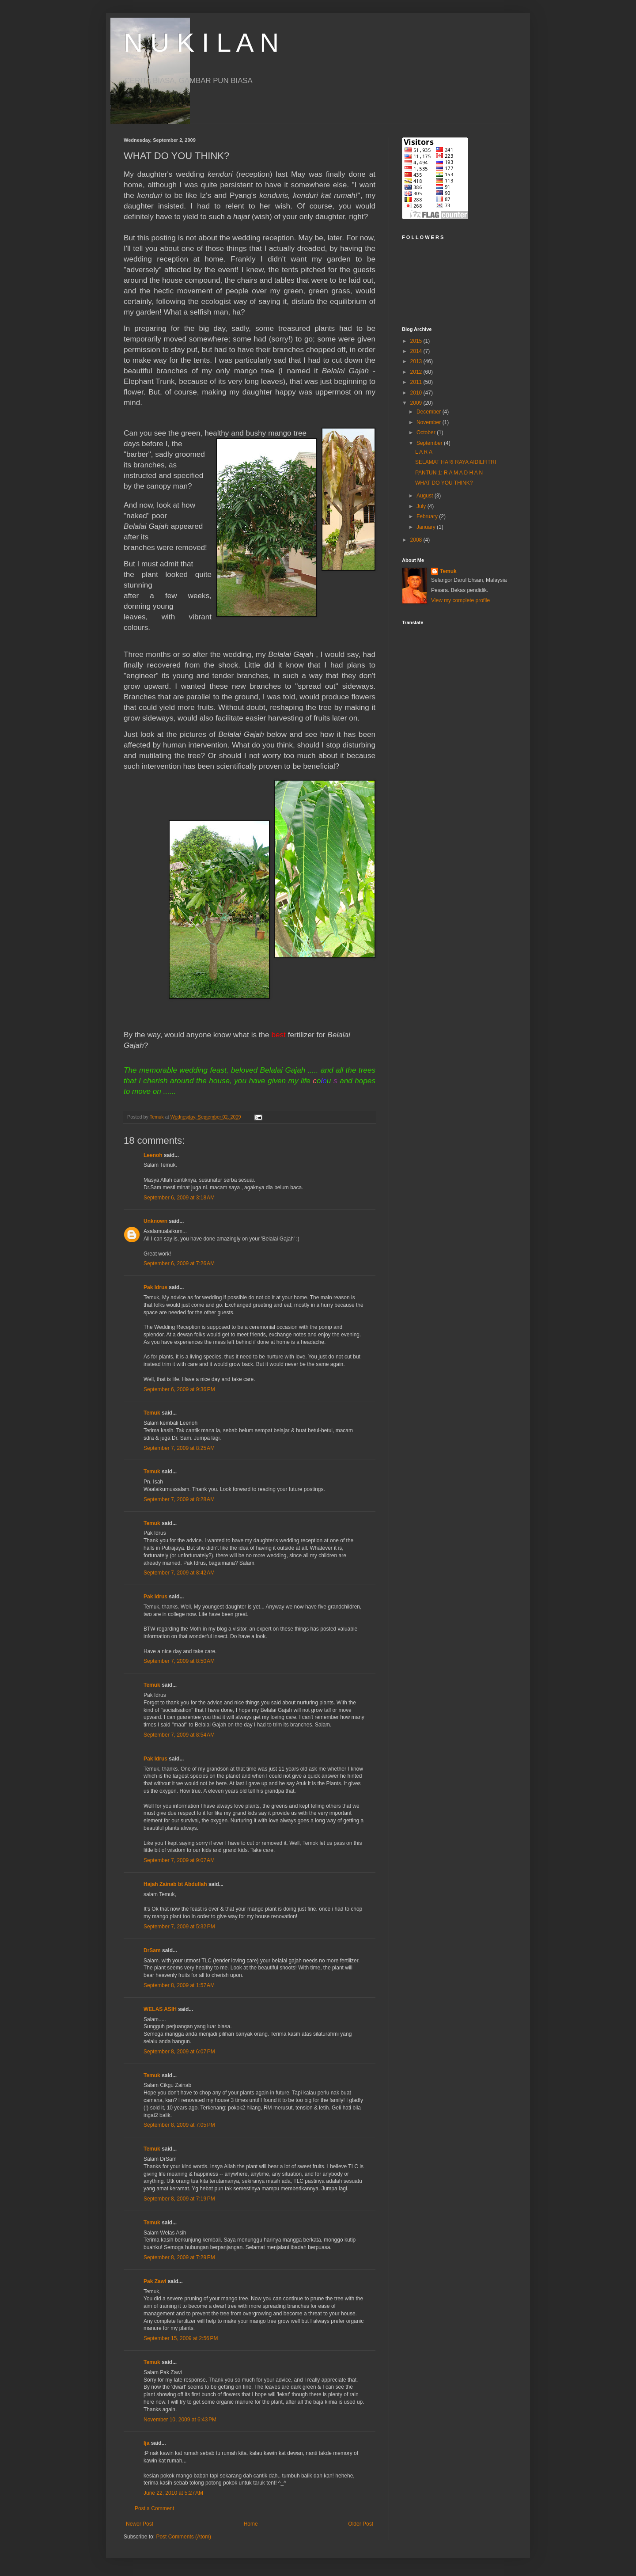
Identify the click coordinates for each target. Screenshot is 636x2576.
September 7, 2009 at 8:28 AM (179, 1499)
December (429, 412)
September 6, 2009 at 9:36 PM (179, 1389)
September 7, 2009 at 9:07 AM (179, 1860)
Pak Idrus (155, 1287)
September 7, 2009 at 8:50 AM (179, 1661)
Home (251, 2524)
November (429, 422)
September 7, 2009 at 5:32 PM (179, 1926)
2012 (417, 372)
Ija (146, 2443)
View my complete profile (460, 600)
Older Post (360, 2524)
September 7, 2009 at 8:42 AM (179, 1573)
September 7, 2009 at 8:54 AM (179, 1735)
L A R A (423, 452)
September (430, 443)
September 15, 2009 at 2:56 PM (181, 2338)
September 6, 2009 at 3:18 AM (179, 1198)
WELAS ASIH (160, 2009)
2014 (417, 351)
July (422, 506)
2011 (417, 382)
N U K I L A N (201, 42)
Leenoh (153, 1155)
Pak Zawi (155, 2281)
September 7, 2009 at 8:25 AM (179, 1448)
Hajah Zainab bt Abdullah (175, 1884)
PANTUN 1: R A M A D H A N (449, 473)
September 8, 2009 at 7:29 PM (179, 2257)
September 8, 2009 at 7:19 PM (179, 2199)
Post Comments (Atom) (183, 2537)
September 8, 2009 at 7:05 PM (179, 2125)
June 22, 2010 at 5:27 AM (173, 2493)
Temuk (152, 1413)
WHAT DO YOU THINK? (444, 483)
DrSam (152, 1950)
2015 (417, 341)
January (426, 527)
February (427, 516)
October (426, 432)
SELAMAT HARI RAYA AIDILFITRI (455, 462)
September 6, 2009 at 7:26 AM (179, 1263)
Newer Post (139, 2524)
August (425, 496)
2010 (417, 393)
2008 (417, 540)
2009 (417, 403)
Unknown (155, 1221)
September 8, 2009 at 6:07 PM (179, 2052)
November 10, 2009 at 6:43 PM (180, 2420)
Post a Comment (154, 2508)
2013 (417, 361)
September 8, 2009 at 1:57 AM (179, 1985)
